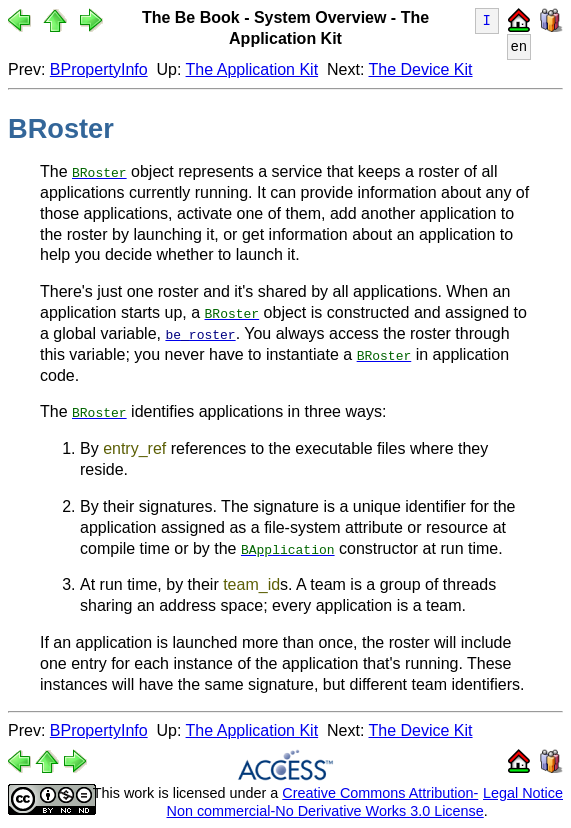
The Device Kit (421, 69)
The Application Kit (252, 69)
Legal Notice (523, 792)
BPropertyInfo (99, 69)
